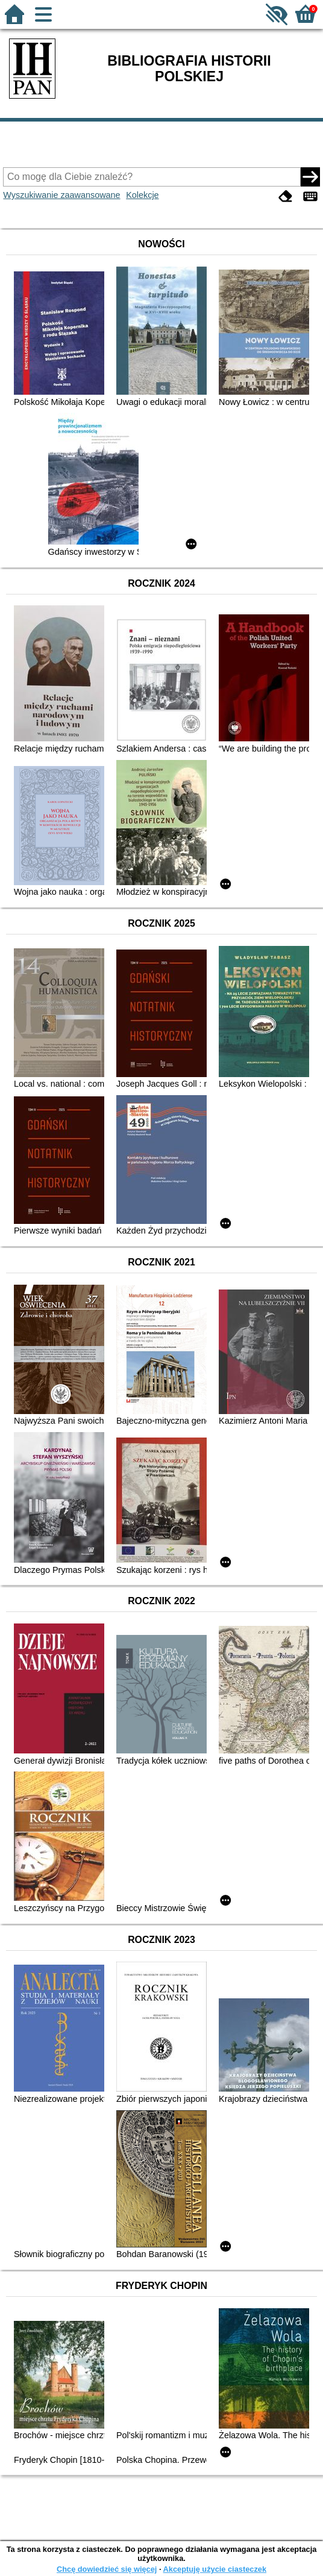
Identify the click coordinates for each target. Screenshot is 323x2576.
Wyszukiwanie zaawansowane (61, 195)
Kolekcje (142, 195)
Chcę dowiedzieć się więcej (107, 2569)
